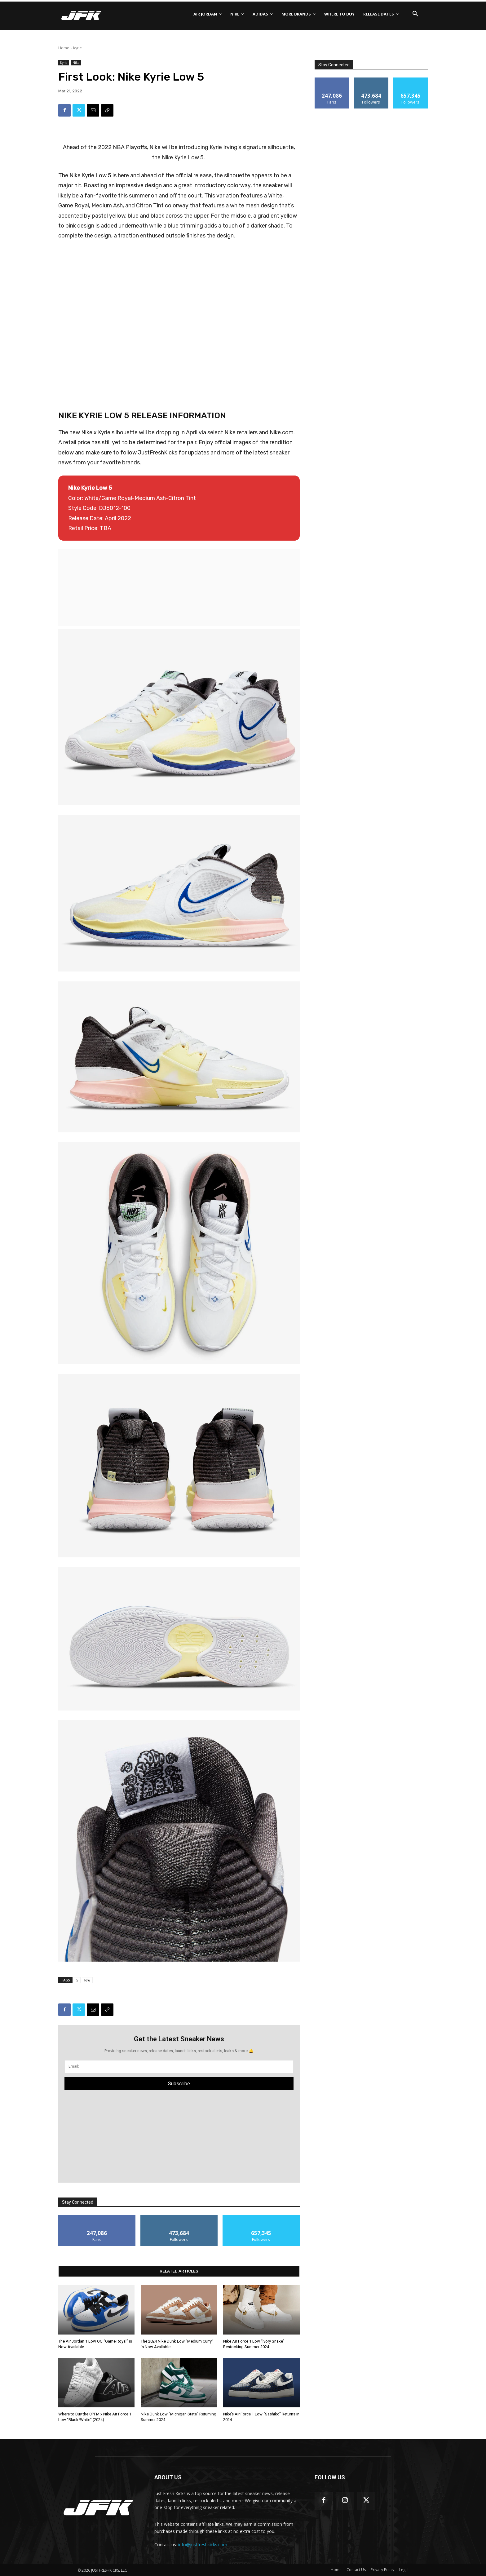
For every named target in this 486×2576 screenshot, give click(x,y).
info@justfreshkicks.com (202, 2544)
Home (63, 48)
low (87, 1980)
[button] (415, 14)
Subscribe (179, 2084)
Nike (76, 62)
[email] (179, 2066)
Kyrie (77, 48)
